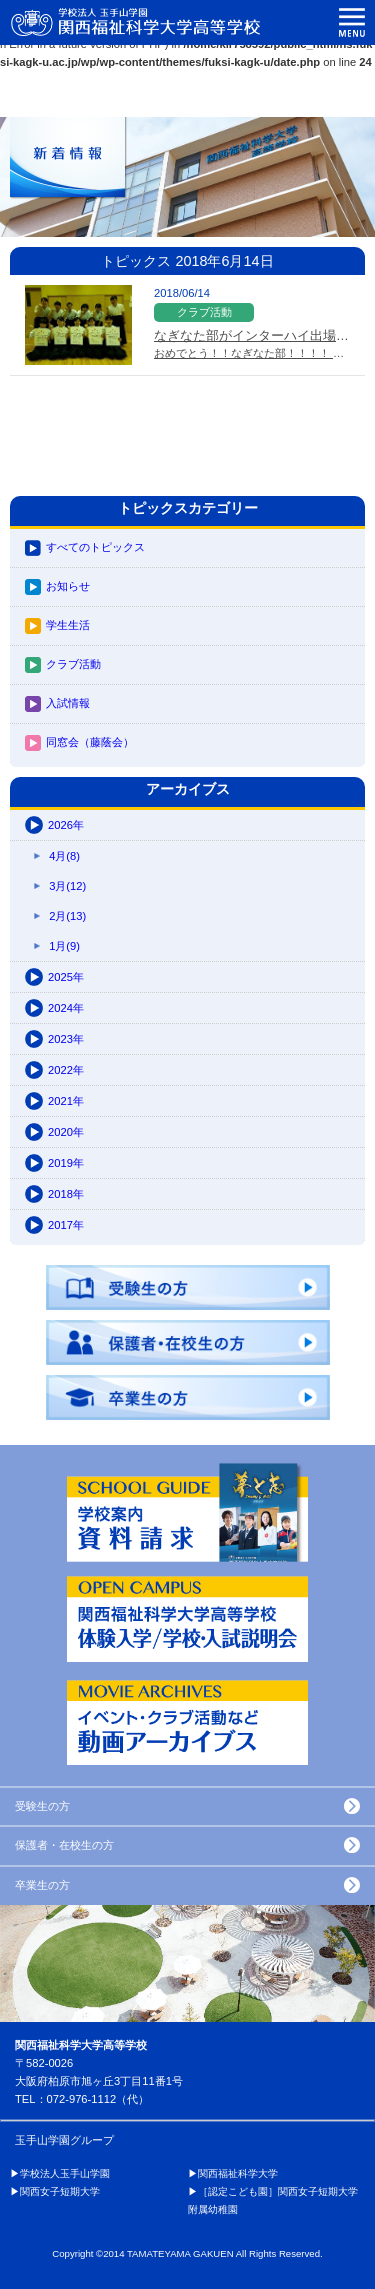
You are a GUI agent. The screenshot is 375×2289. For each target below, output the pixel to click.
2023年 (66, 1039)
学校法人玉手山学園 (65, 2173)
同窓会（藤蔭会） (90, 742)
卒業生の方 (42, 1885)
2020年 (66, 1132)
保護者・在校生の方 (64, 1845)
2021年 (66, 1101)
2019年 (66, 1163)
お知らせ (68, 586)
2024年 (66, 1008)
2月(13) (67, 916)
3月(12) (67, 886)
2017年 (66, 1225)
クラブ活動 (73, 664)
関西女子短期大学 (60, 2191)
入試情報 (68, 703)
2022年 (66, 1070)
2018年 (66, 1194)
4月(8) (64, 856)
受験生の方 (42, 1806)
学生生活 (68, 625)
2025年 (66, 977)
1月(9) (64, 946)
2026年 (66, 825)
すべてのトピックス (95, 547)
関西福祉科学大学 (238, 2173)
